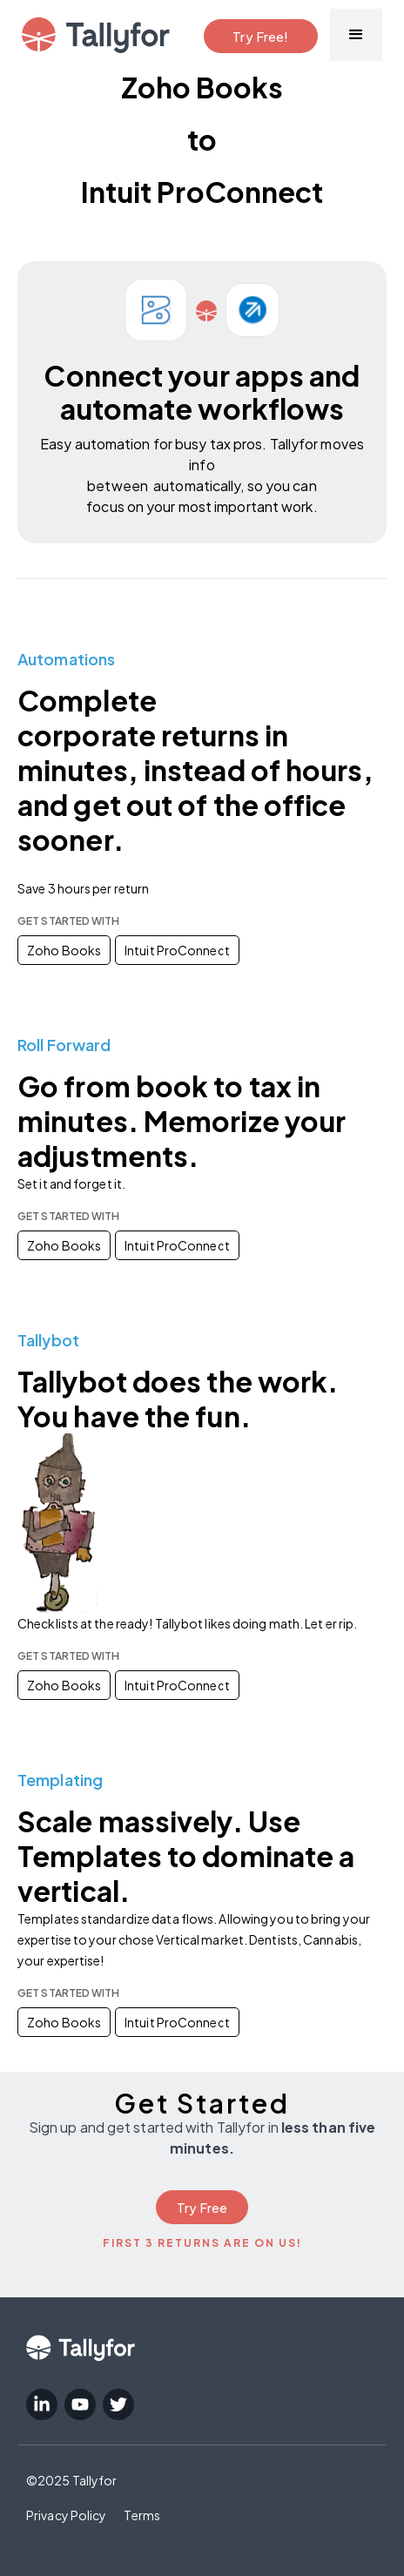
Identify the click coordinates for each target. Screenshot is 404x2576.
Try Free (202, 2207)
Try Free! (261, 36)
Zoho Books (64, 950)
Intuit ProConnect (177, 950)
